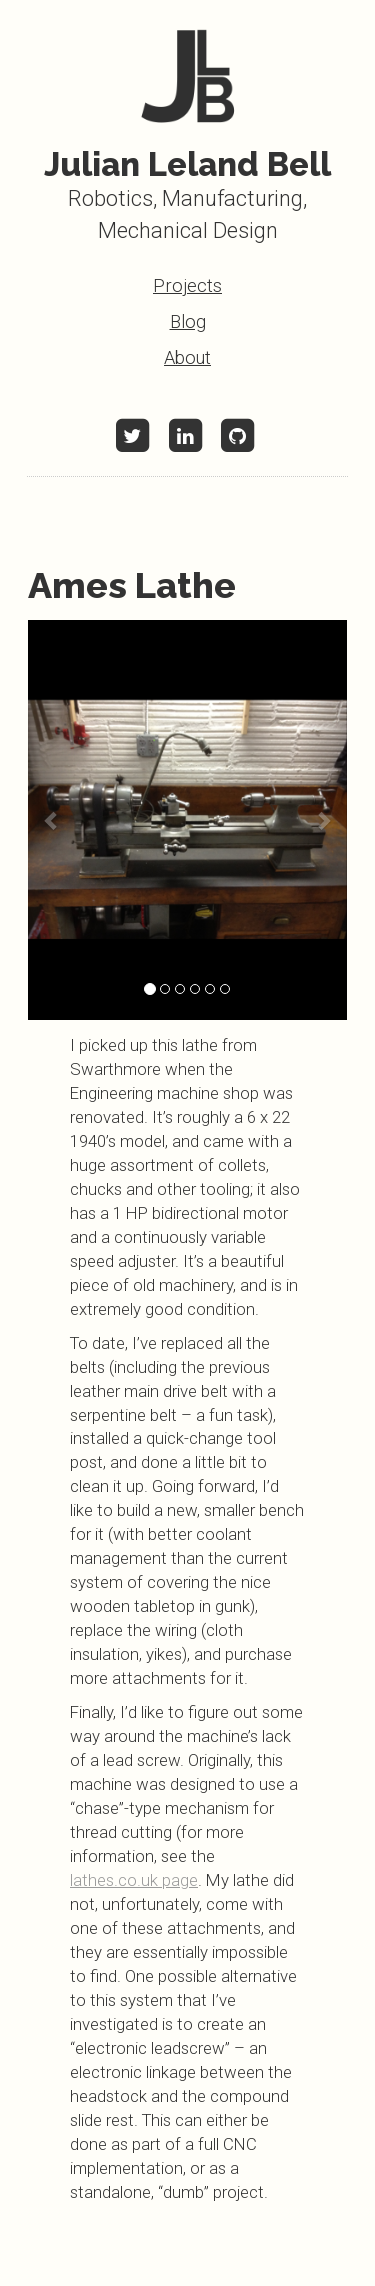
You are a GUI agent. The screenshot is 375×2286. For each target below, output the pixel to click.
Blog (188, 321)
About (187, 357)
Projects (187, 285)
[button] (52, 820)
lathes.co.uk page (134, 1880)
